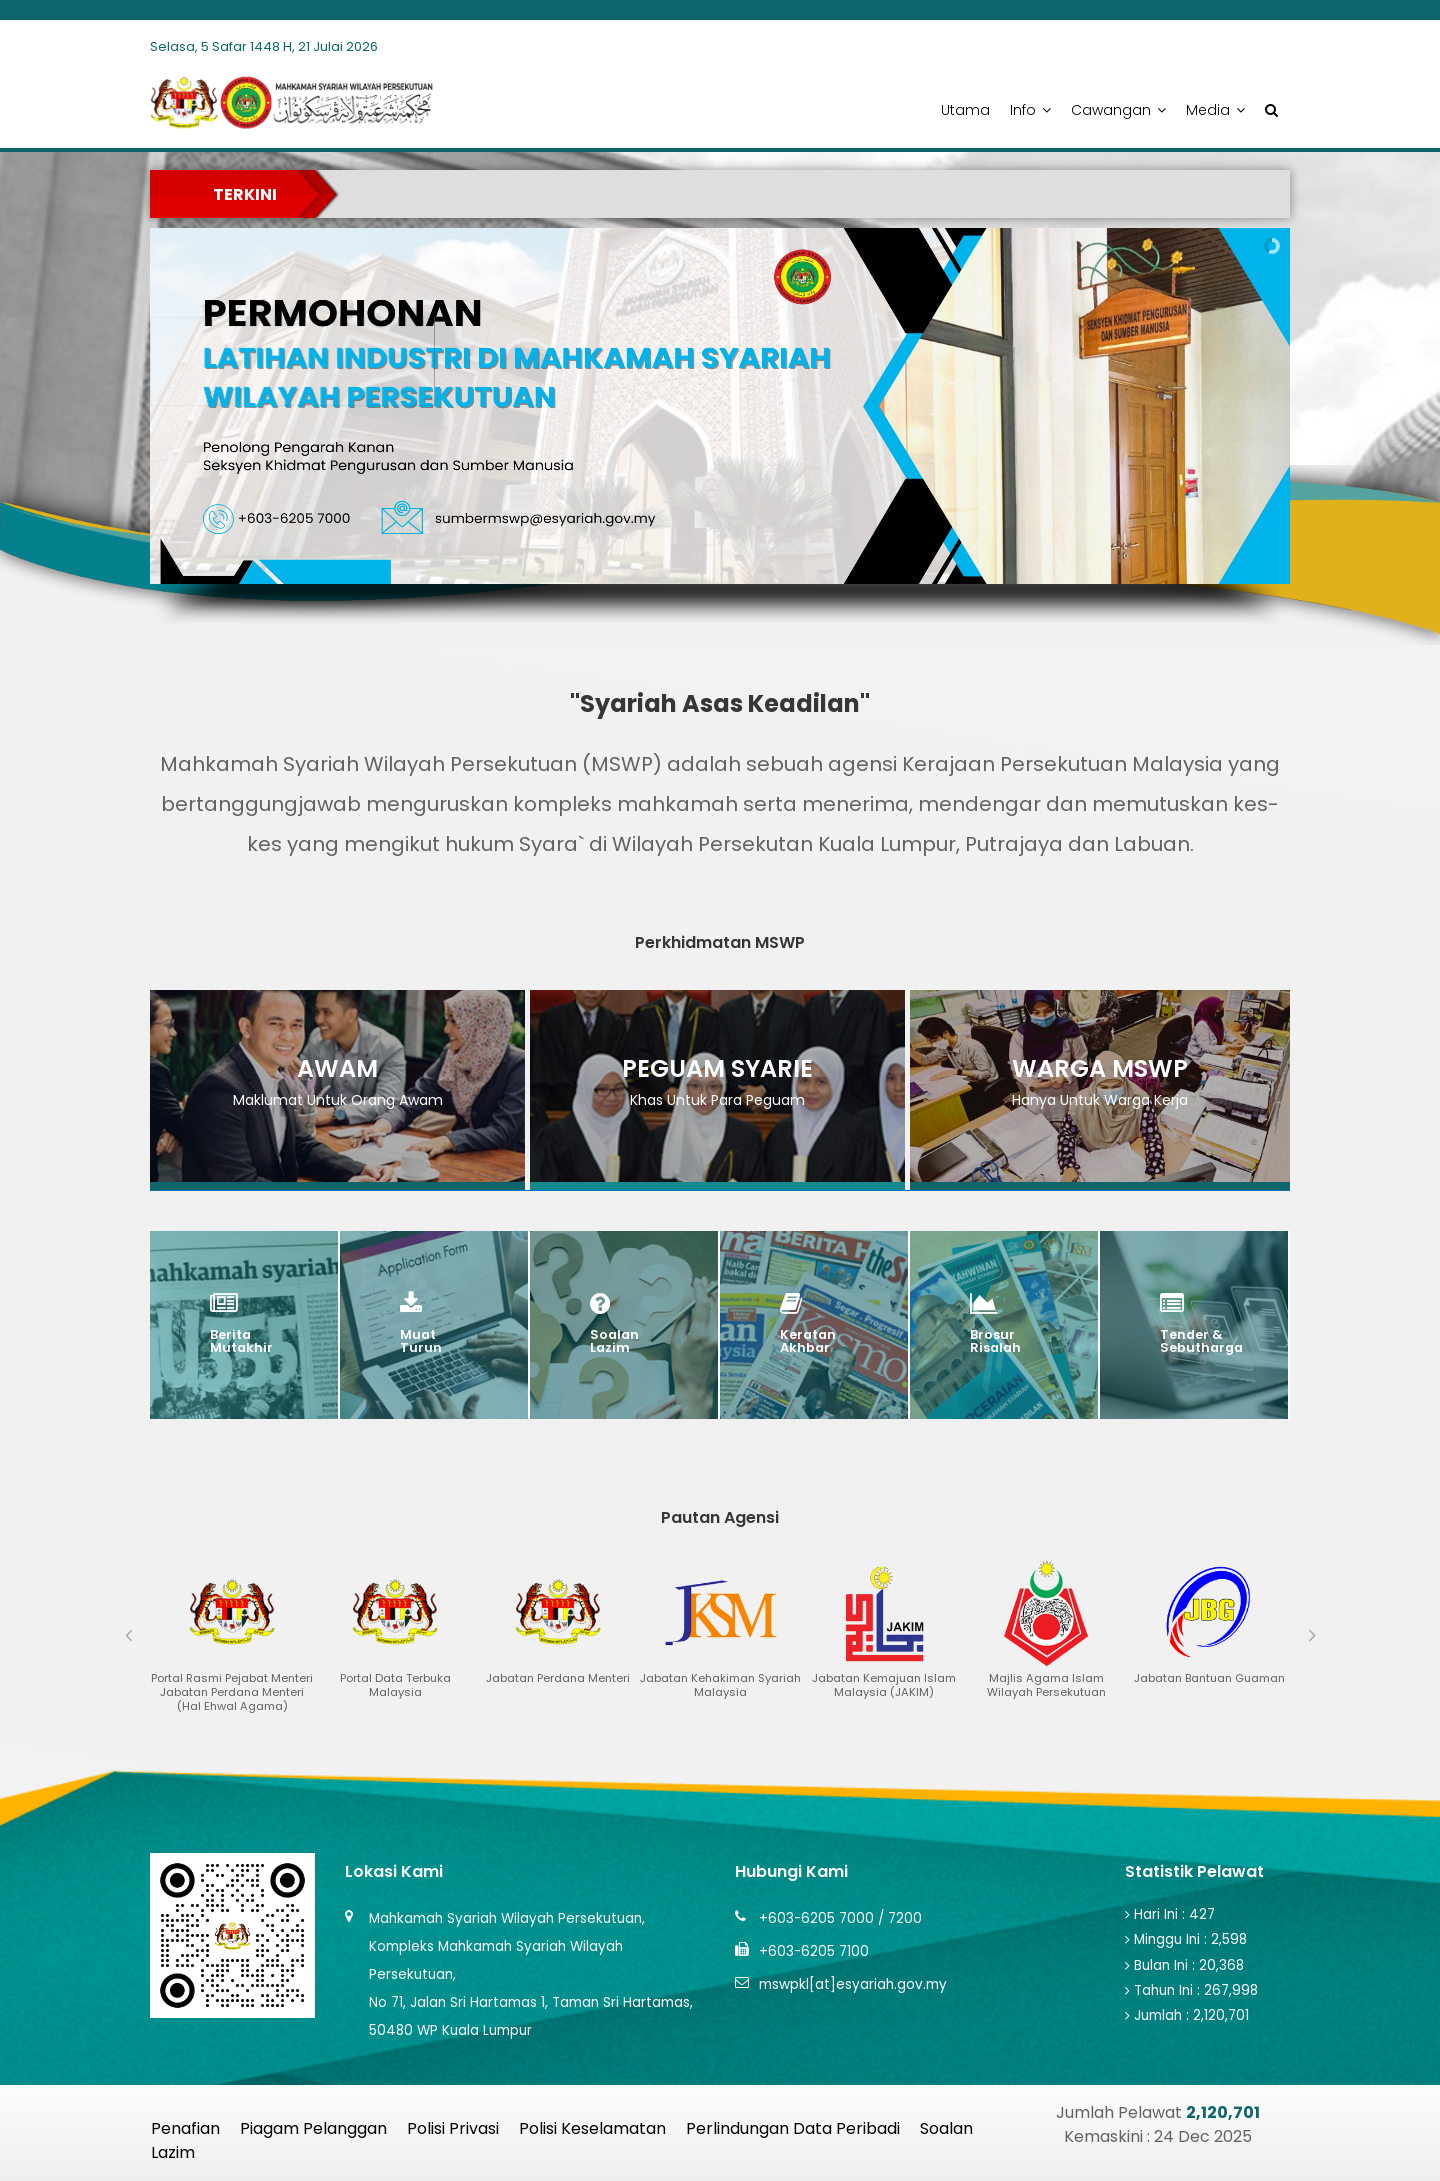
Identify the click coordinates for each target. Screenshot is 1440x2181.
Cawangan (1118, 110)
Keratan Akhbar (808, 1342)
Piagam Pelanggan (313, 2128)
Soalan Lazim (614, 1342)
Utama (965, 110)
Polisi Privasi (453, 2128)
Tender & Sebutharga (1201, 1342)
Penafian (185, 2128)
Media (1215, 110)
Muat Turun (421, 1342)
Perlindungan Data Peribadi (793, 2128)
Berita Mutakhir (241, 1342)
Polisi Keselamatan (592, 2128)
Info (1030, 110)
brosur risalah (995, 1342)
